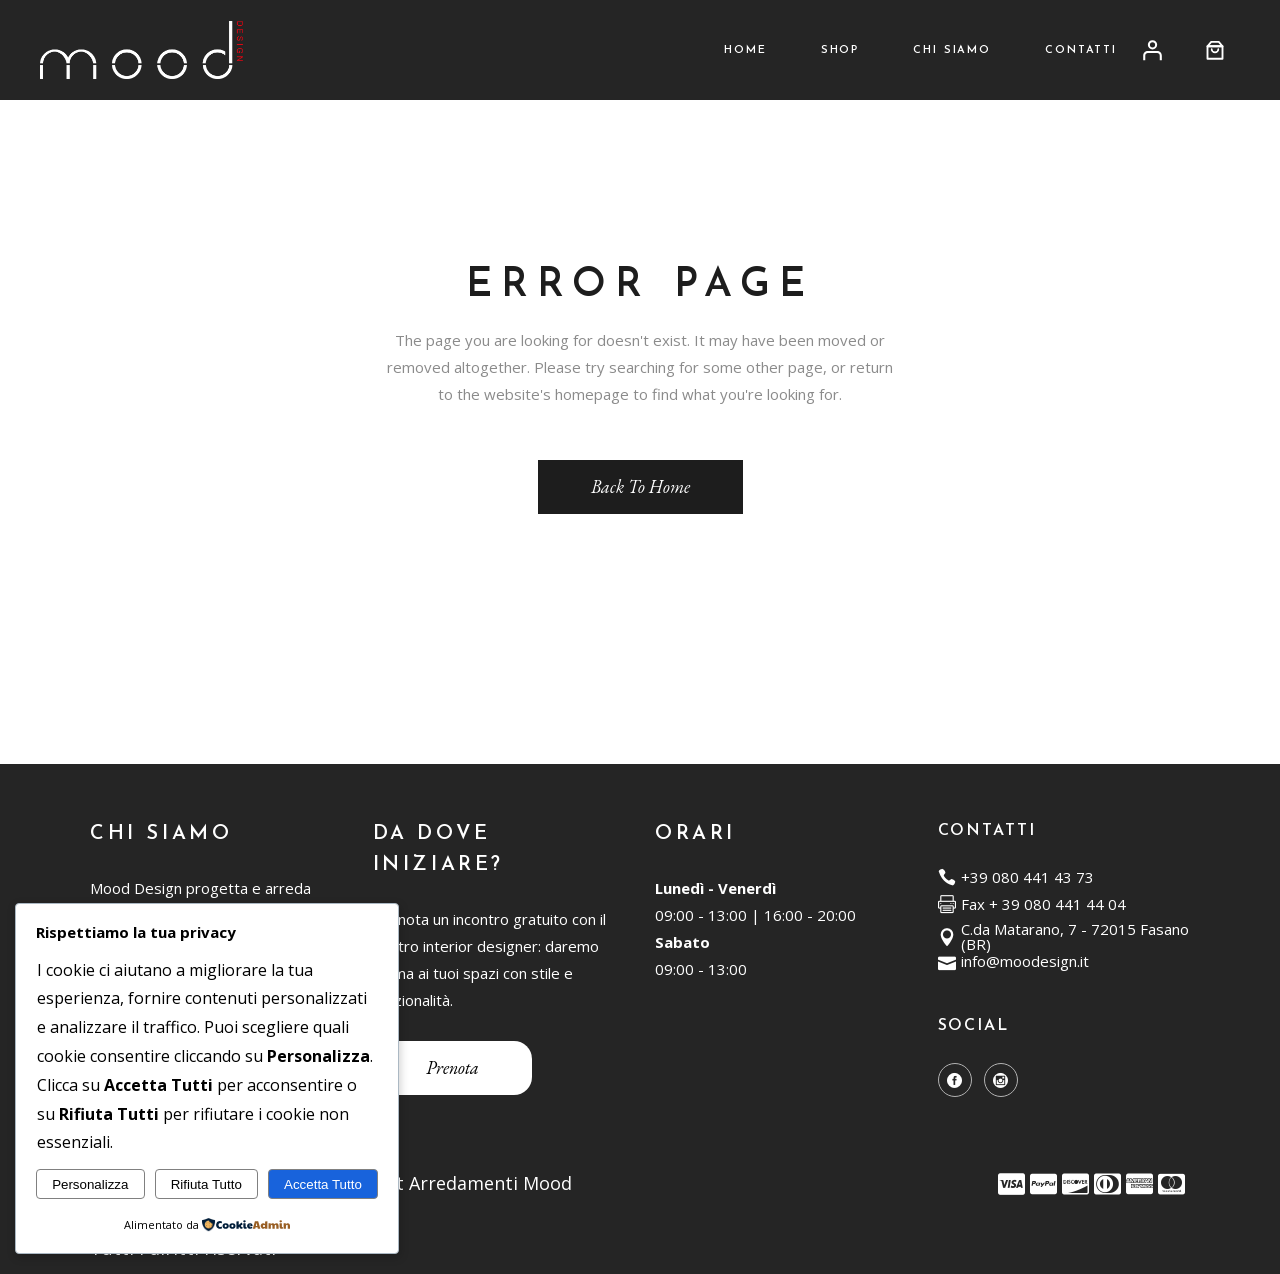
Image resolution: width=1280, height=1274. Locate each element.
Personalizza (90, 1184)
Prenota (452, 1067)
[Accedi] (1152, 50)
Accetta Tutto (323, 1184)
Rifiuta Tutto (206, 1184)
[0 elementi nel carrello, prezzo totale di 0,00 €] (1215, 50)
